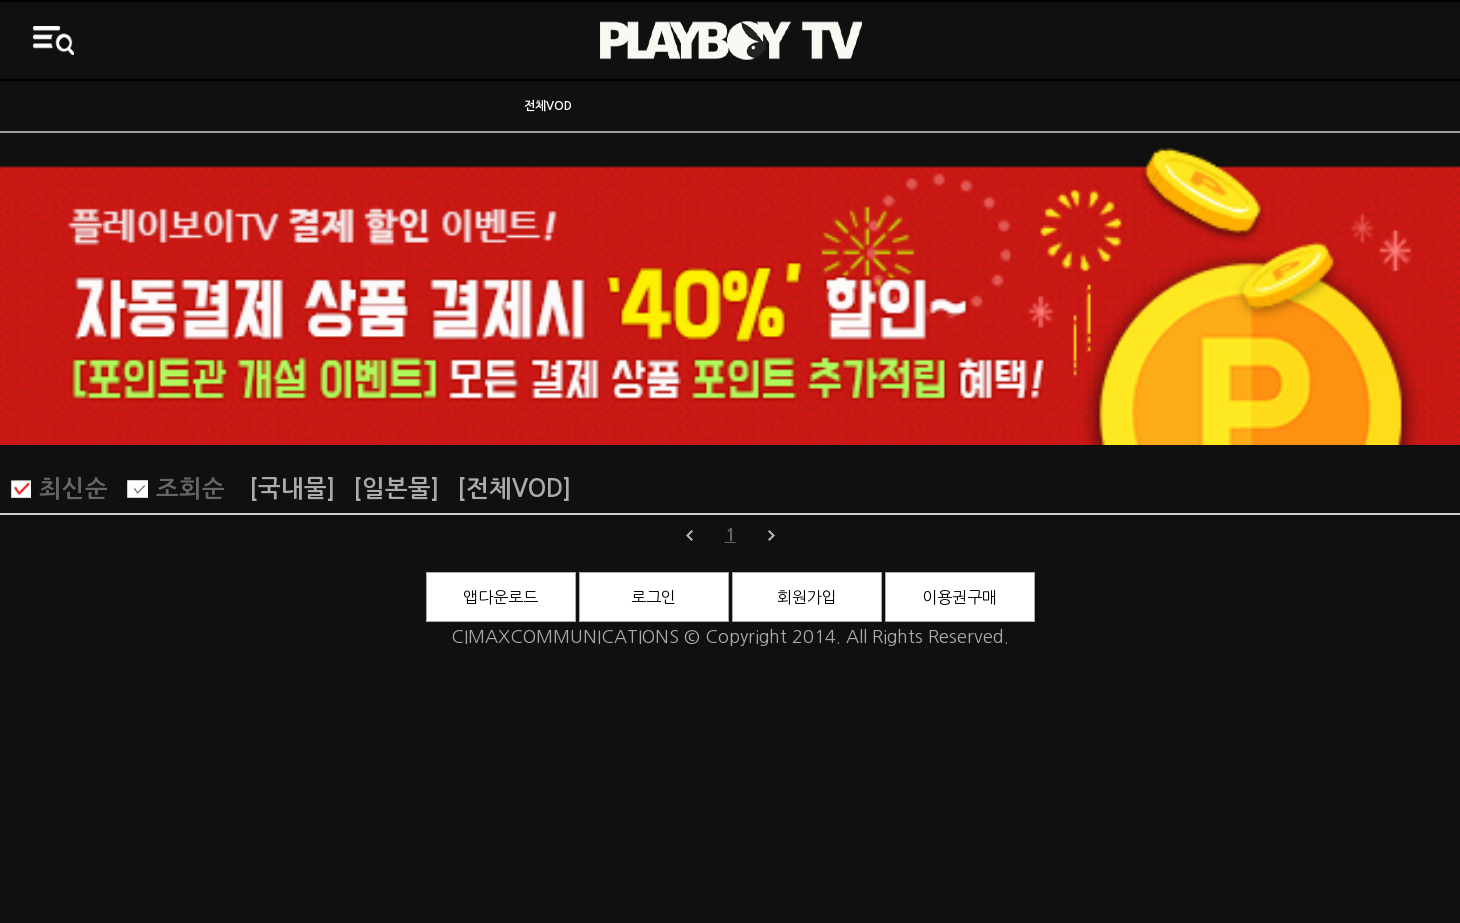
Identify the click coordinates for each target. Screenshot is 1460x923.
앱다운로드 (500, 597)
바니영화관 (912, 106)
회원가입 (807, 597)
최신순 (73, 489)
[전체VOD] (514, 489)
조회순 (190, 489)
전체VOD (548, 106)
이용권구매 (959, 597)
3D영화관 (1277, 106)
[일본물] (396, 489)
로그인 (653, 597)
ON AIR (182, 106)
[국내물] (292, 489)
